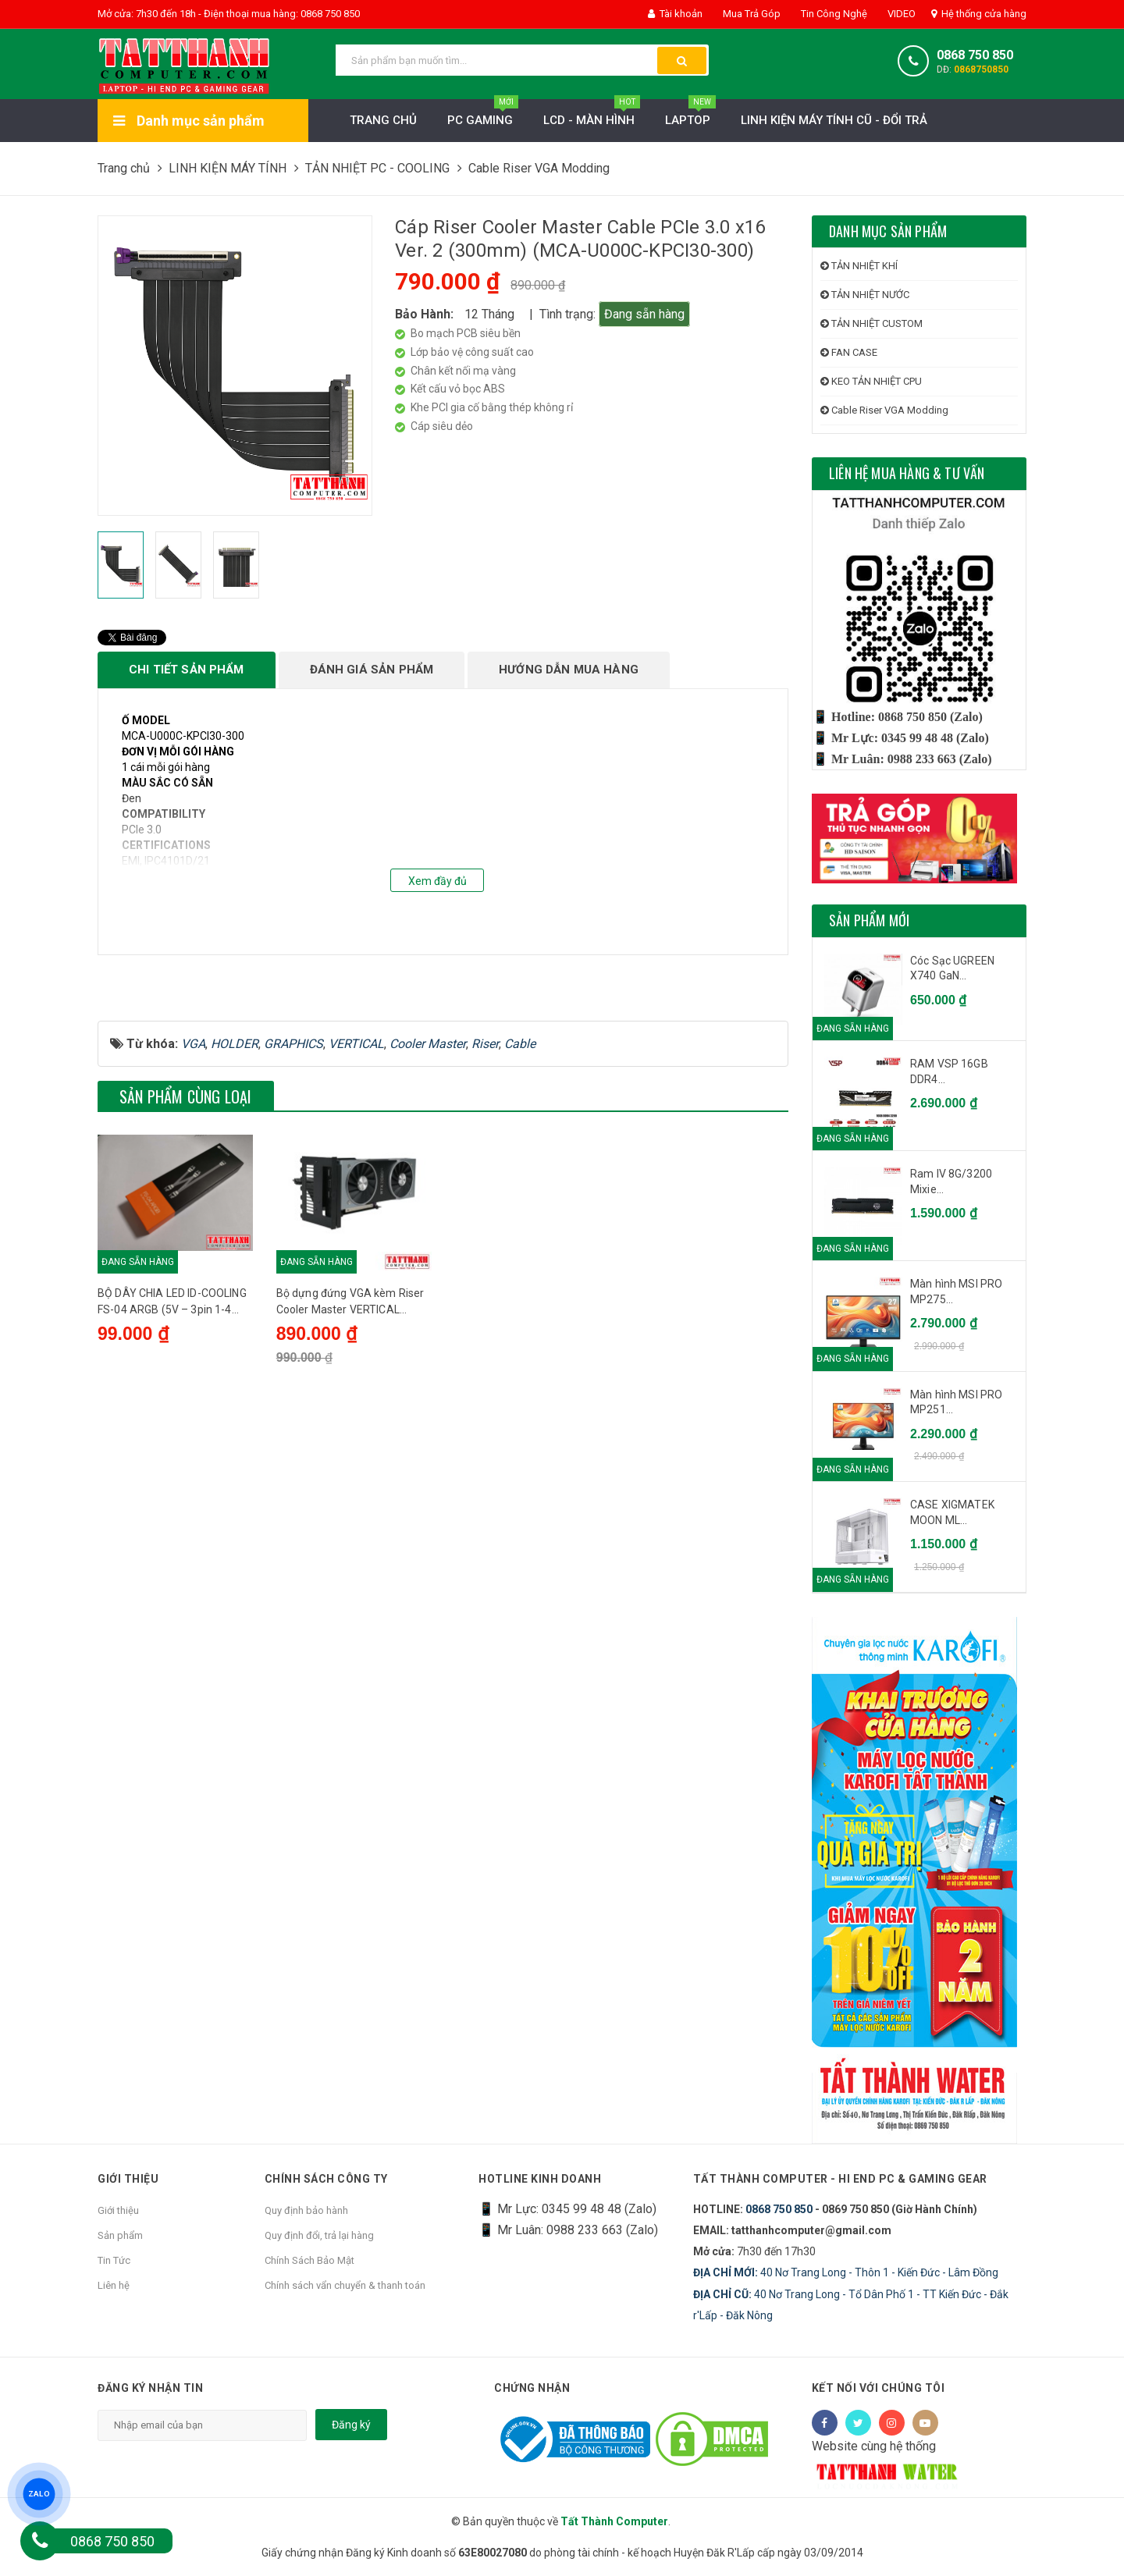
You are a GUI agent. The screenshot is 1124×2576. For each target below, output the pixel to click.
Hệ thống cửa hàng (978, 14)
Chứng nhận (532, 2388)
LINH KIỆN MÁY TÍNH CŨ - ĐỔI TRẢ (834, 120)
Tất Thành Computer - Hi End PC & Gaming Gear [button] (840, 2179)
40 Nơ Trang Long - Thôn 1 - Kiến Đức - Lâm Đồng (845, 2272)
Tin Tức (114, 2260)
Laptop (690, 116)
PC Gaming (482, 116)
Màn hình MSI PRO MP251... (956, 1402)
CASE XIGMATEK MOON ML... (952, 1512)
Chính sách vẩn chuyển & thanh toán (345, 2285)
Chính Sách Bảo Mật (309, 2260)
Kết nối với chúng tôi (878, 2388)
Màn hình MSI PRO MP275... (956, 1291)
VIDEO (900, 14)
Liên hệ (114, 2285)
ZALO (39, 2494)
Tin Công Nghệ (833, 14)
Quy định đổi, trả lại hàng (319, 2235)
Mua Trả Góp (750, 14)
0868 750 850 (975, 55)
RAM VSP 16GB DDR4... (949, 1071)
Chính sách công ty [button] (326, 2179)
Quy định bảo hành (306, 2210)
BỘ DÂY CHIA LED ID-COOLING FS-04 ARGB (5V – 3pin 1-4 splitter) (172, 1468)
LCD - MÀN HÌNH (591, 116)
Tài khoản (675, 14)
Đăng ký (351, 2424)
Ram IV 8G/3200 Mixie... (951, 1181)
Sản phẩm (120, 2235)
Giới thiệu (118, 2210)
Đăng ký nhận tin (150, 2388)
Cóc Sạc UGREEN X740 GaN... (952, 968)
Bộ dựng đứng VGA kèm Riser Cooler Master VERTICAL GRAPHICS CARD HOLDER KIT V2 (350, 1468)
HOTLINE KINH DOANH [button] (539, 2179)
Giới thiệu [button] (128, 2179)
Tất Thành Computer (614, 2521)
